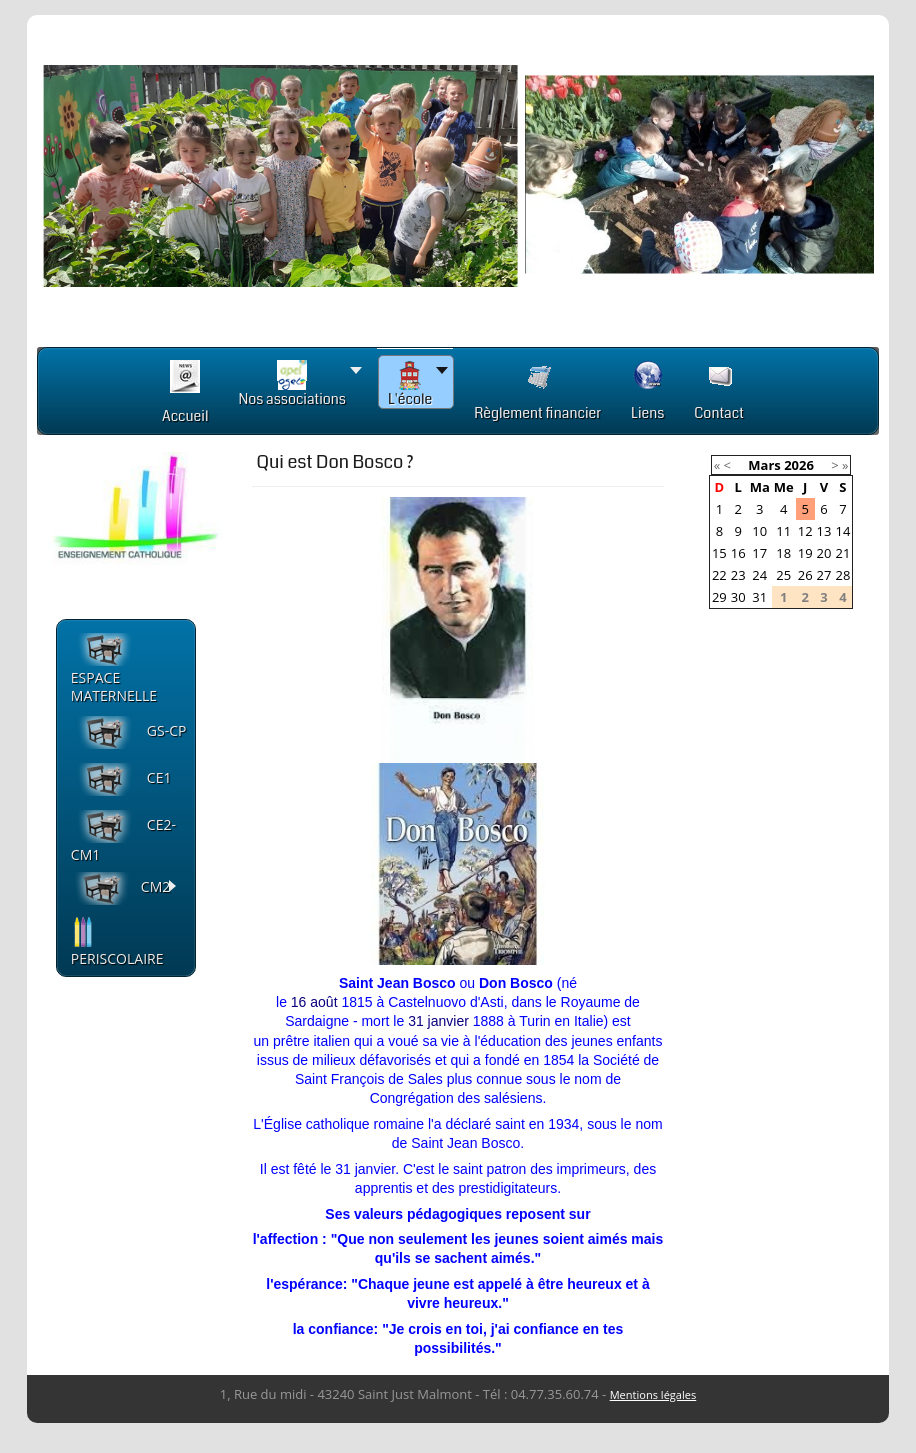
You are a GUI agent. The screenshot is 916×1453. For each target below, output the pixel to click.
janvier (448, 1021)
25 (783, 575)
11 (783, 531)
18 (783, 553)
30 (738, 597)
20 (824, 553)
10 (759, 531)
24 (759, 575)
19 (805, 553)
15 (719, 553)
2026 (799, 465)
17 (759, 553)
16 (299, 1002)
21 (842, 553)
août (323, 1002)
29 (719, 597)
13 (824, 531)
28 (842, 575)
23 (738, 575)
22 (719, 575)
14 (842, 531)
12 (805, 531)
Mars (764, 465)
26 (805, 575)
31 (416, 1021)
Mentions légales (653, 1394)
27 (824, 575)
